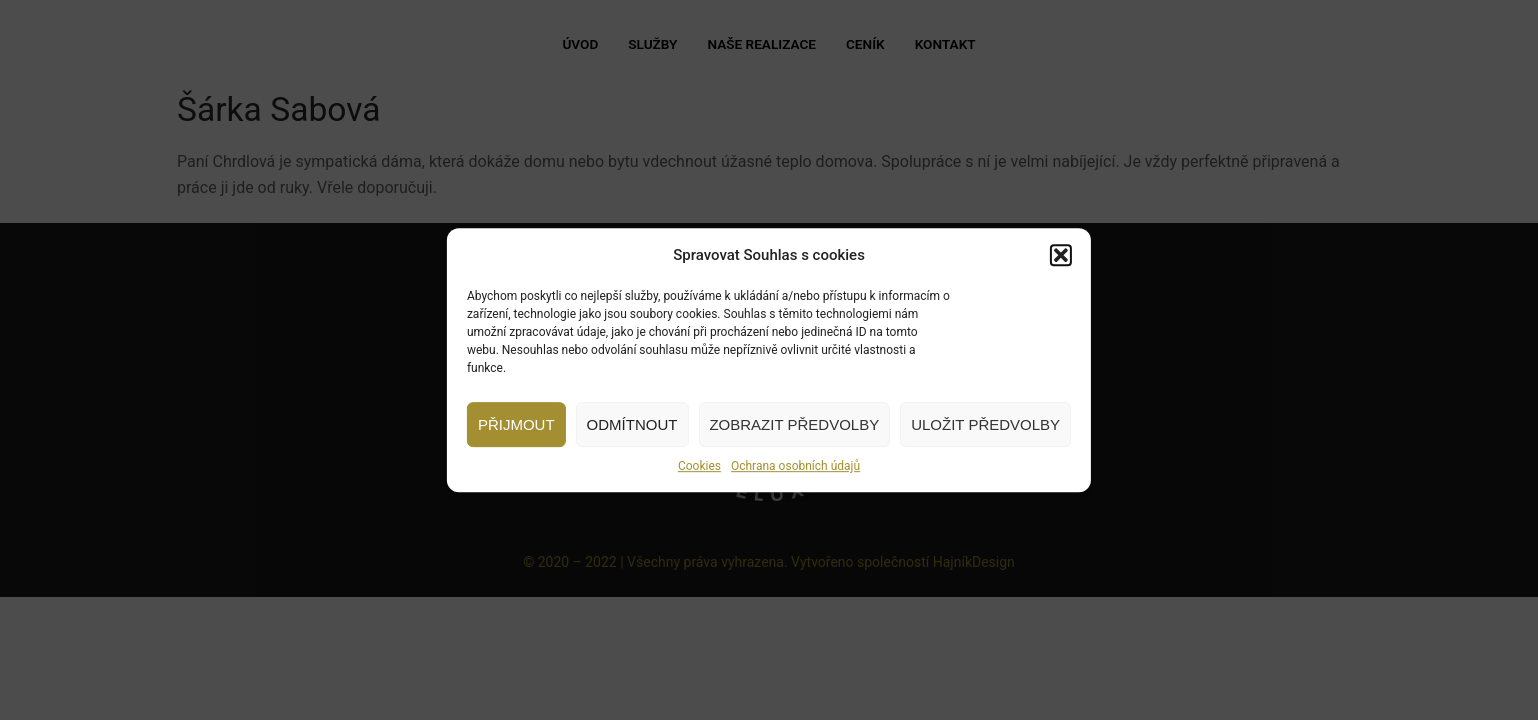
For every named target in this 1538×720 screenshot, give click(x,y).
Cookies (699, 466)
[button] (1061, 255)
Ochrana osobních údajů (795, 466)
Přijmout (516, 424)
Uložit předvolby (985, 424)
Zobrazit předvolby (794, 424)
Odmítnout (632, 424)
